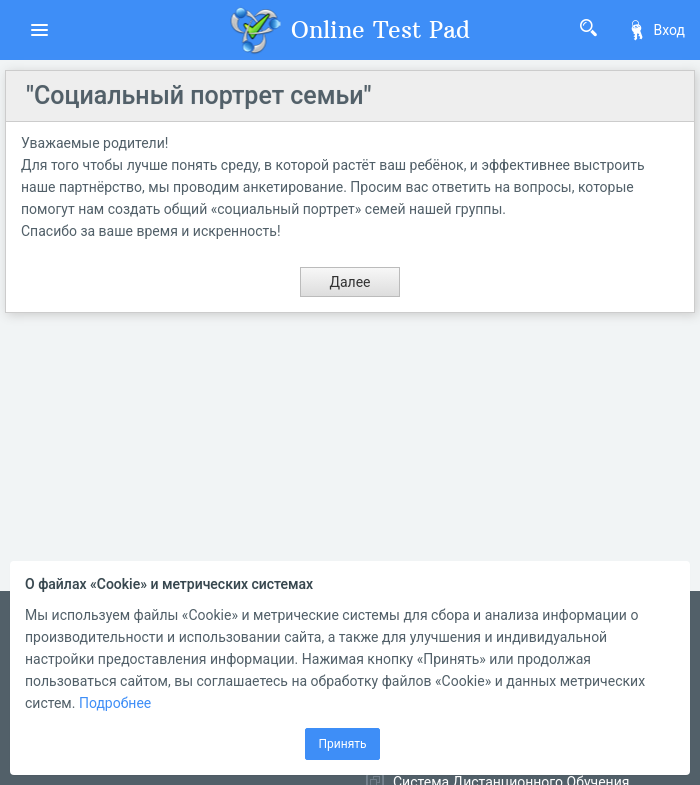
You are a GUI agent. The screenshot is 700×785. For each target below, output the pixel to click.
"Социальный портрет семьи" (199, 95)
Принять (342, 744)
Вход (656, 30)
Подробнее (115, 703)
